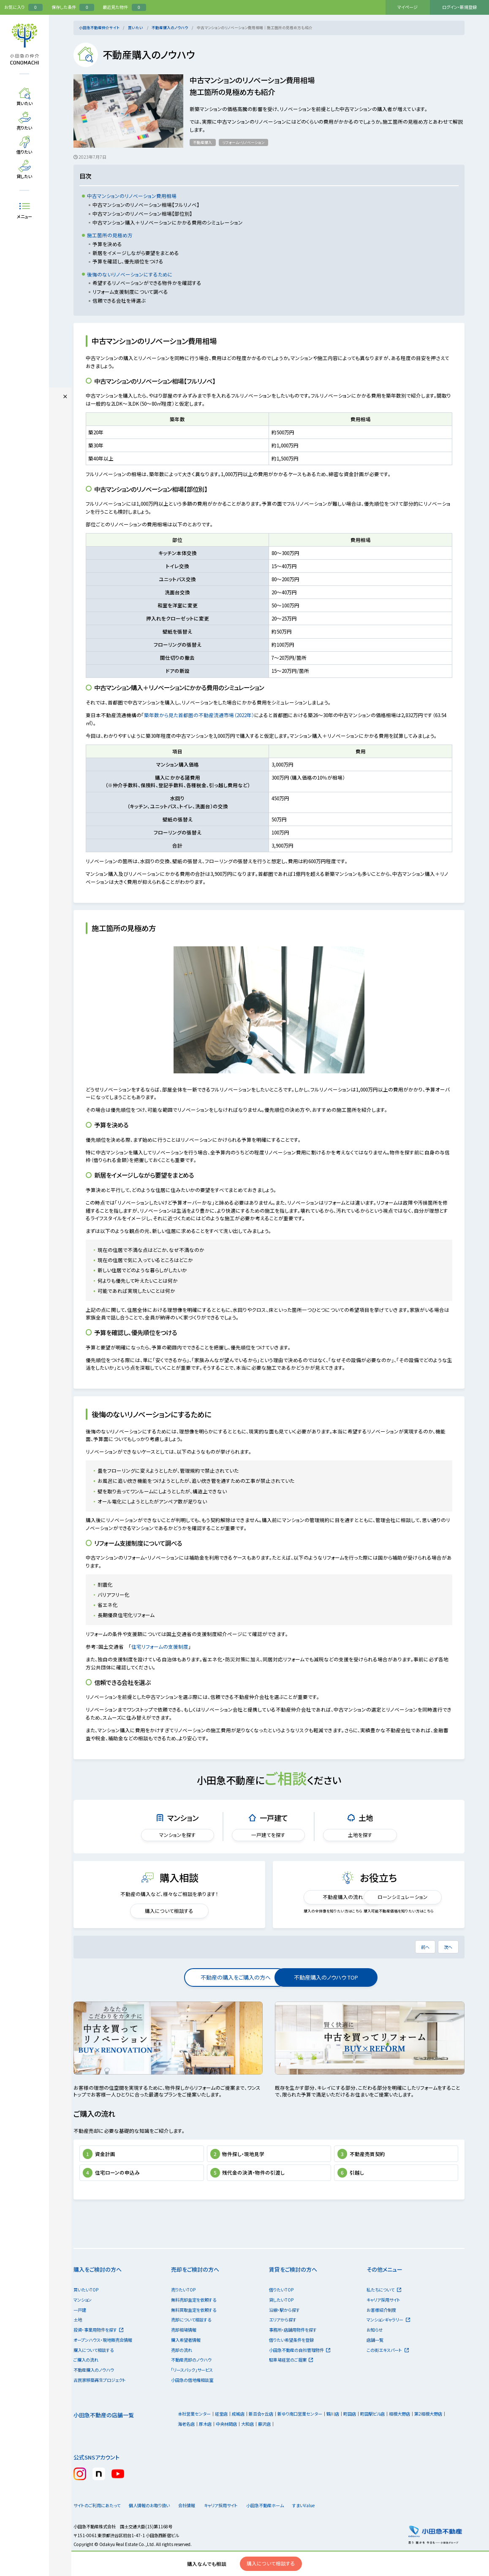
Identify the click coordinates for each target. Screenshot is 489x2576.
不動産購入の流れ (329, 1896)
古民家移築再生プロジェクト (99, 2399)
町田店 (349, 2433)
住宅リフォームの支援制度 (163, 1646)
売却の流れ (181, 2369)
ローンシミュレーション (408, 1896)
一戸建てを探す (268, 1834)
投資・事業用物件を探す (98, 2349)
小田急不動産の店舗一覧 (103, 2434)
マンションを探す (177, 1834)
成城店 (238, 2433)
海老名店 (186, 2443)
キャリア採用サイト (383, 2319)
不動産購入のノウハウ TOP (323, 1977)
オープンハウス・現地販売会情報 (102, 2359)
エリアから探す (282, 2339)
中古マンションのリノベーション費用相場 (132, 195)
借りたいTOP (281, 2308)
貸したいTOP (281, 2319)
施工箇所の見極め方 (110, 235)
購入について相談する (169, 1910)
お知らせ (375, 2349)
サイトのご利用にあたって (96, 2525)
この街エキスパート (387, 2369)
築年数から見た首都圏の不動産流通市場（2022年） (202, 715)
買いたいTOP (85, 2308)
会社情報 (196, 2525)
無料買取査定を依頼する (193, 2329)
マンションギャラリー (388, 2339)
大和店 (247, 2443)
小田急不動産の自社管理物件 (299, 2369)
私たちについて (384, 2308)
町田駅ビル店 (372, 2433)
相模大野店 (399, 2433)
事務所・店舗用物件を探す (293, 2349)
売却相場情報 (183, 2349)
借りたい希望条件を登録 (291, 2359)
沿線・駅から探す (284, 2329)
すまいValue (326, 2525)
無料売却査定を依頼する (193, 2319)
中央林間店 (226, 2443)
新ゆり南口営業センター (299, 2433)
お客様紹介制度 (381, 2329)
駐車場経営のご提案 (291, 2379)
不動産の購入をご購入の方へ (215, 1977)
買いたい (135, 27)
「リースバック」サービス (192, 2389)
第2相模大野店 (428, 2433)
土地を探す (360, 1834)
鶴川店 (332, 2433)
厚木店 (205, 2443)
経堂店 (221, 2433)
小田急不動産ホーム (281, 2525)
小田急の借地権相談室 (192, 2399)
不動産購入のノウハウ (170, 27)
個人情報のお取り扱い (152, 2525)
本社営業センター (194, 2433)
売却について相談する (191, 2339)
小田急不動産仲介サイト (99, 27)
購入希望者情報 (186, 2359)
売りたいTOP (183, 2308)
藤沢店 (264, 2443)
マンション (82, 2319)
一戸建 (79, 2329)
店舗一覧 (375, 2359)
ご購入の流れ (85, 2379)
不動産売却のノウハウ (191, 2379)
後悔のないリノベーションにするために (130, 274)
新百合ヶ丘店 (261, 2433)
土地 (77, 2339)
